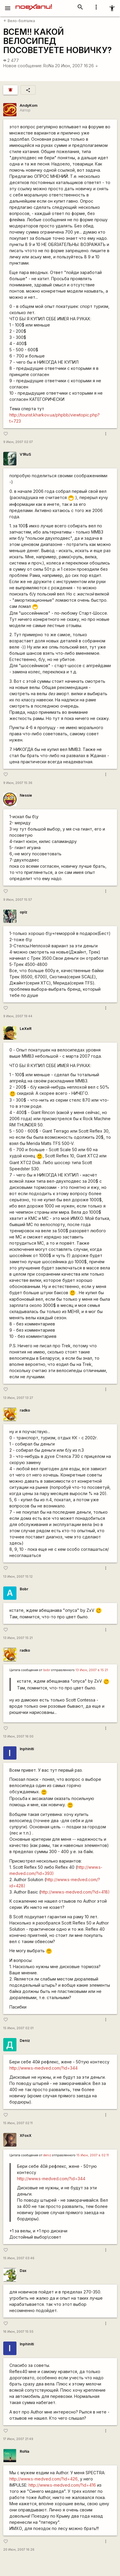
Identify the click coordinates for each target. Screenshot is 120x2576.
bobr (46, 1670)
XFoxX (25, 2135)
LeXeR (25, 1028)
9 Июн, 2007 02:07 (18, 442)
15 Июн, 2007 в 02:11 (92, 2155)
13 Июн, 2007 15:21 (18, 1638)
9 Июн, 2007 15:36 (17, 783)
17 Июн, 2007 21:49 (18, 2439)
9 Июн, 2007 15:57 (17, 900)
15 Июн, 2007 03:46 (18, 2258)
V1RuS (25, 454)
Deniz (25, 2040)
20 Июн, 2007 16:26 (76, 65)
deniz (47, 2155)
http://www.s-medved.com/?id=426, (44, 2478)
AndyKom (28, 105)
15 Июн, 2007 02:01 (18, 2028)
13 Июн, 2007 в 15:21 (92, 1670)
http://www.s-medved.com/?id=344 (43, 2067)
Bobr (24, 1589)
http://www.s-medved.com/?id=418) (75, 1891)
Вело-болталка (19, 21)
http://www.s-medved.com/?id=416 (62, 2485)
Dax (23, 2270)
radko (25, 1410)
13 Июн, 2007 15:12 (18, 1577)
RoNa (48, 65)
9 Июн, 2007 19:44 (17, 1016)
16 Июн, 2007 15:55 (18, 2332)
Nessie (26, 795)
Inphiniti (27, 1749)
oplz (23, 912)
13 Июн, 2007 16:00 (18, 1736)
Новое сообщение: (22, 65)
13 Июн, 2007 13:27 (18, 1398)
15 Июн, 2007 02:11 (18, 2123)
